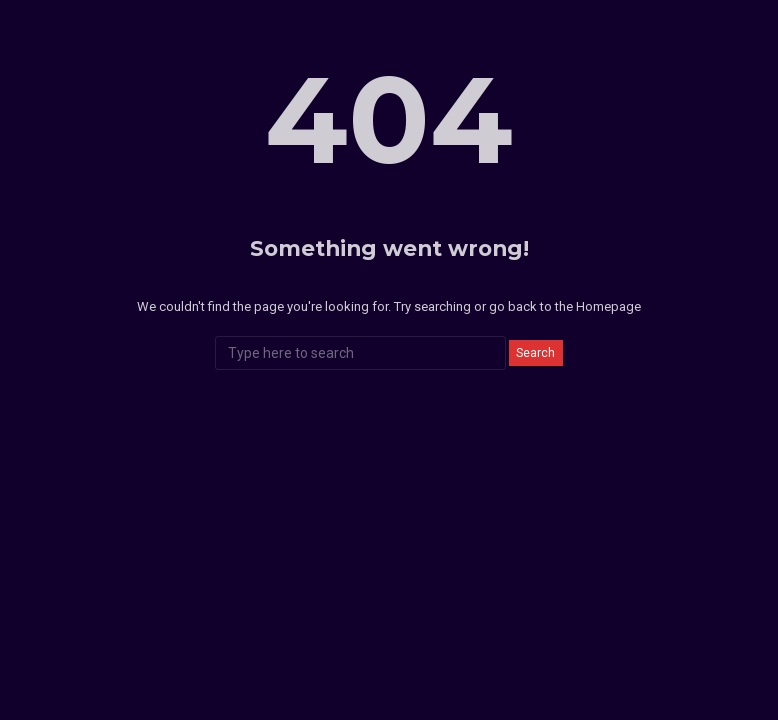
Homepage (608, 306)
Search (535, 353)
